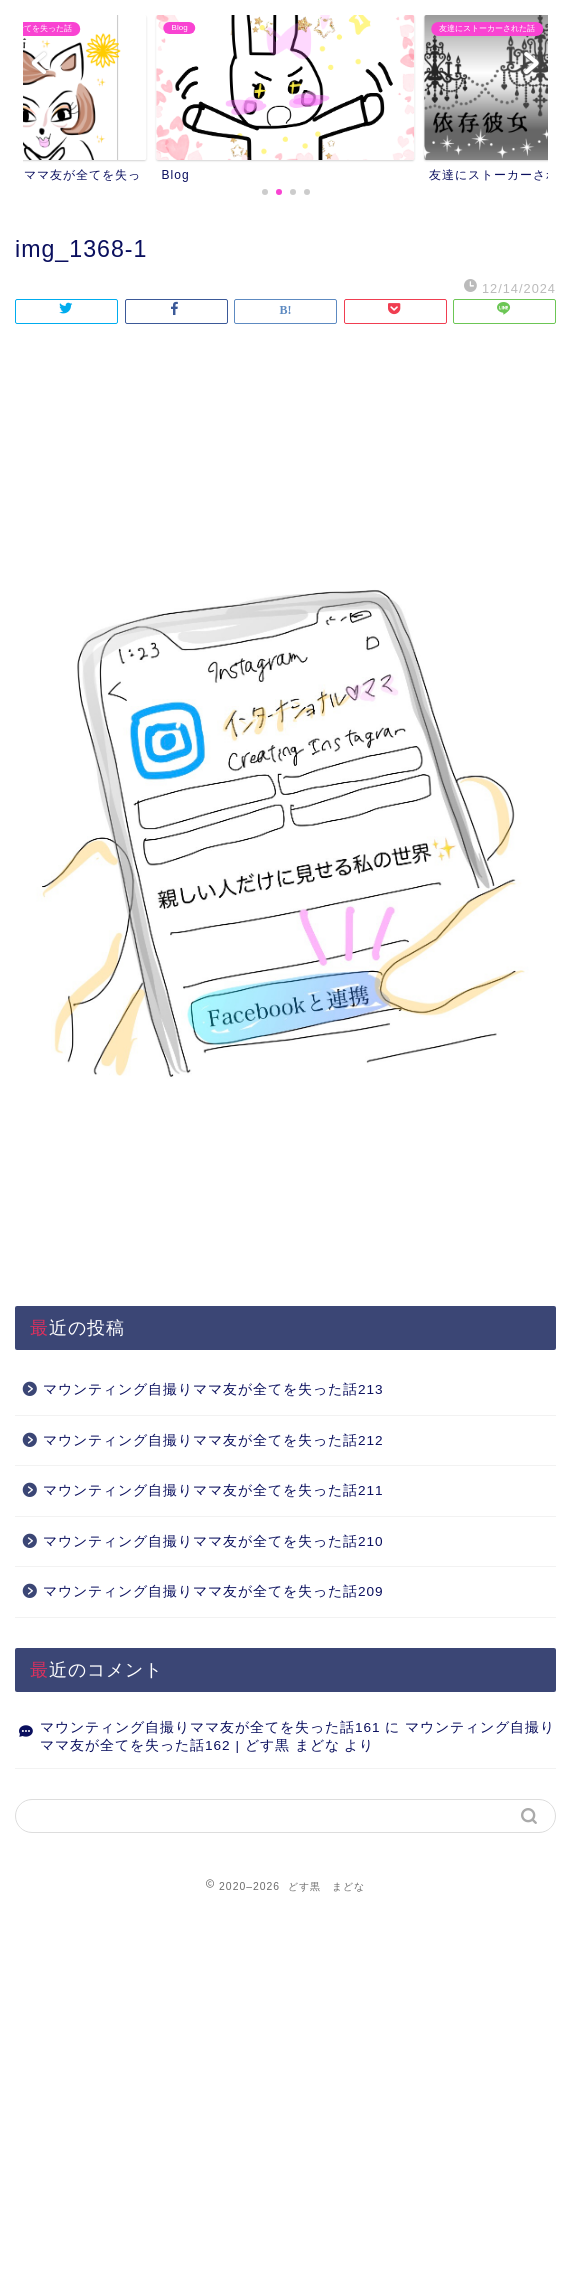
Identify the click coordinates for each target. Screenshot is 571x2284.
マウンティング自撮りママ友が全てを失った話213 (213, 1389)
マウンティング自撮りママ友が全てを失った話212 (213, 1440)
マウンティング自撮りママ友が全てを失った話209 (213, 1591)
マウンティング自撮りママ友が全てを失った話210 (213, 1541)
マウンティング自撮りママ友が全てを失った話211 (213, 1490)
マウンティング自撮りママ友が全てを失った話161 (210, 1727)
